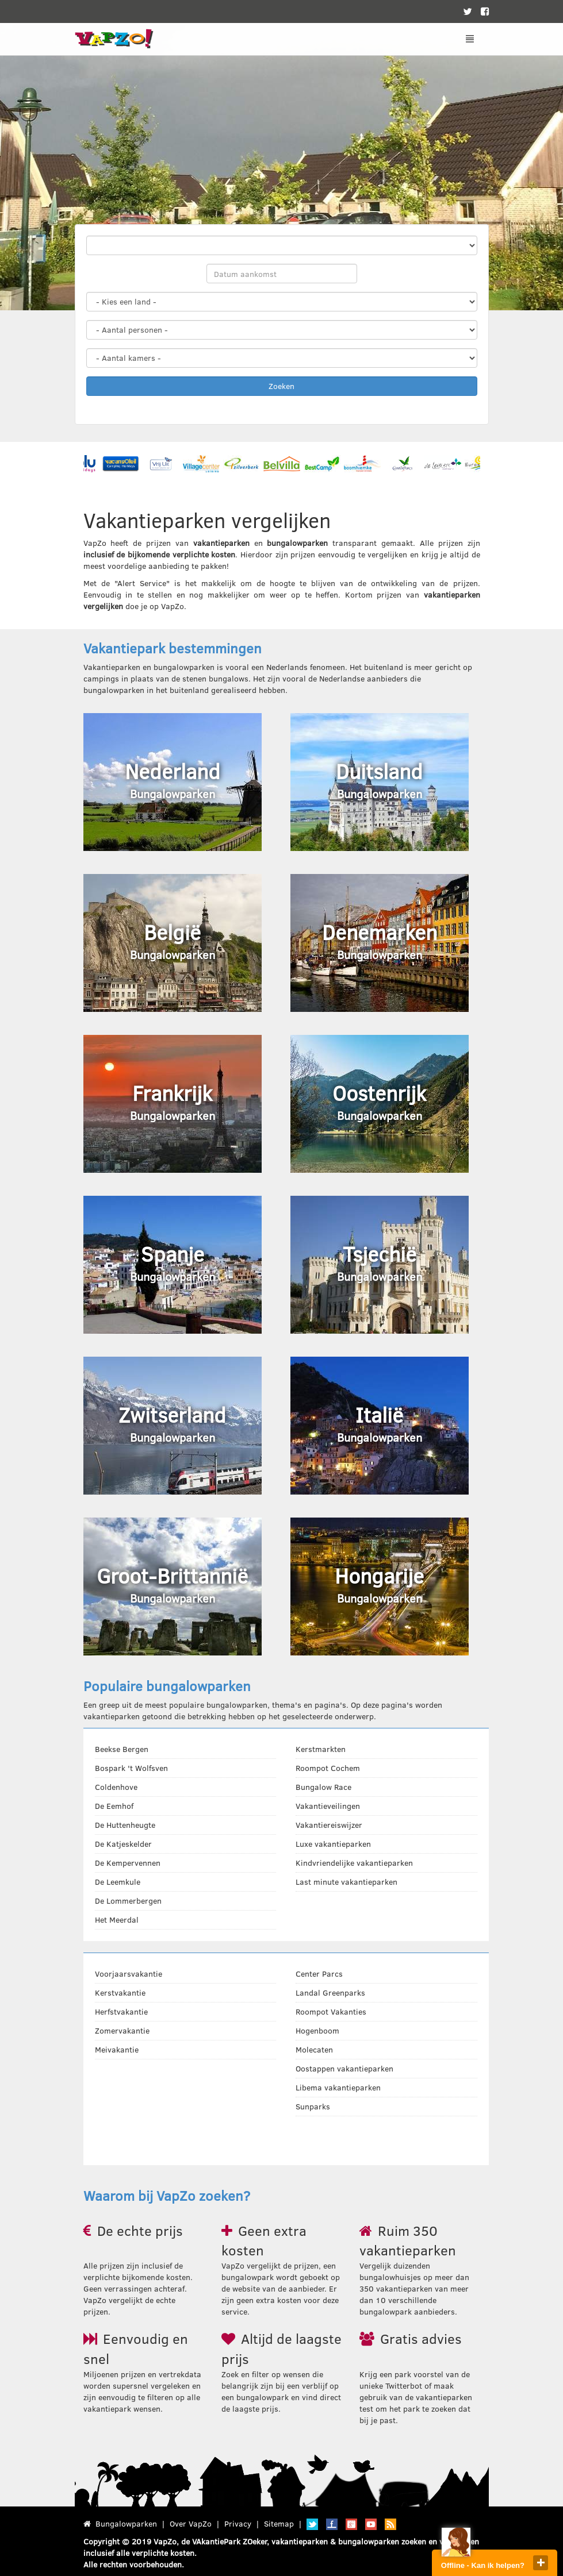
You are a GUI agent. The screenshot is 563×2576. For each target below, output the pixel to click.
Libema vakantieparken (338, 2087)
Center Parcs (319, 1973)
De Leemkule (117, 1881)
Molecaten (314, 2049)
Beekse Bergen (121, 1748)
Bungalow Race (323, 1786)
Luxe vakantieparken (333, 1843)
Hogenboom (317, 2030)
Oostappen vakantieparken (344, 2068)
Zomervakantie (122, 2030)
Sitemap (279, 2523)
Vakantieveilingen (328, 1805)
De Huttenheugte (125, 1824)
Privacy (237, 2523)
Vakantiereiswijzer (329, 1824)
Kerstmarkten (321, 1748)
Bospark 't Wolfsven (131, 1767)
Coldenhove (116, 1786)
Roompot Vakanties (331, 2011)
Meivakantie (117, 2049)
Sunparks (313, 2106)
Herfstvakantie (121, 2011)
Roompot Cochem (328, 1767)
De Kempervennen (127, 1862)
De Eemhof (114, 1805)
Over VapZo (191, 2523)
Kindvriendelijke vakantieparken (354, 1862)
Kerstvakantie (120, 1992)
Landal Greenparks (330, 1992)
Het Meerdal (117, 1919)
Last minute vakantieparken (346, 1881)
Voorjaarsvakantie (128, 1973)
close (540, 2562)
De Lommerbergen (128, 1900)
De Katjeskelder (123, 1843)
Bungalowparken (126, 2523)
